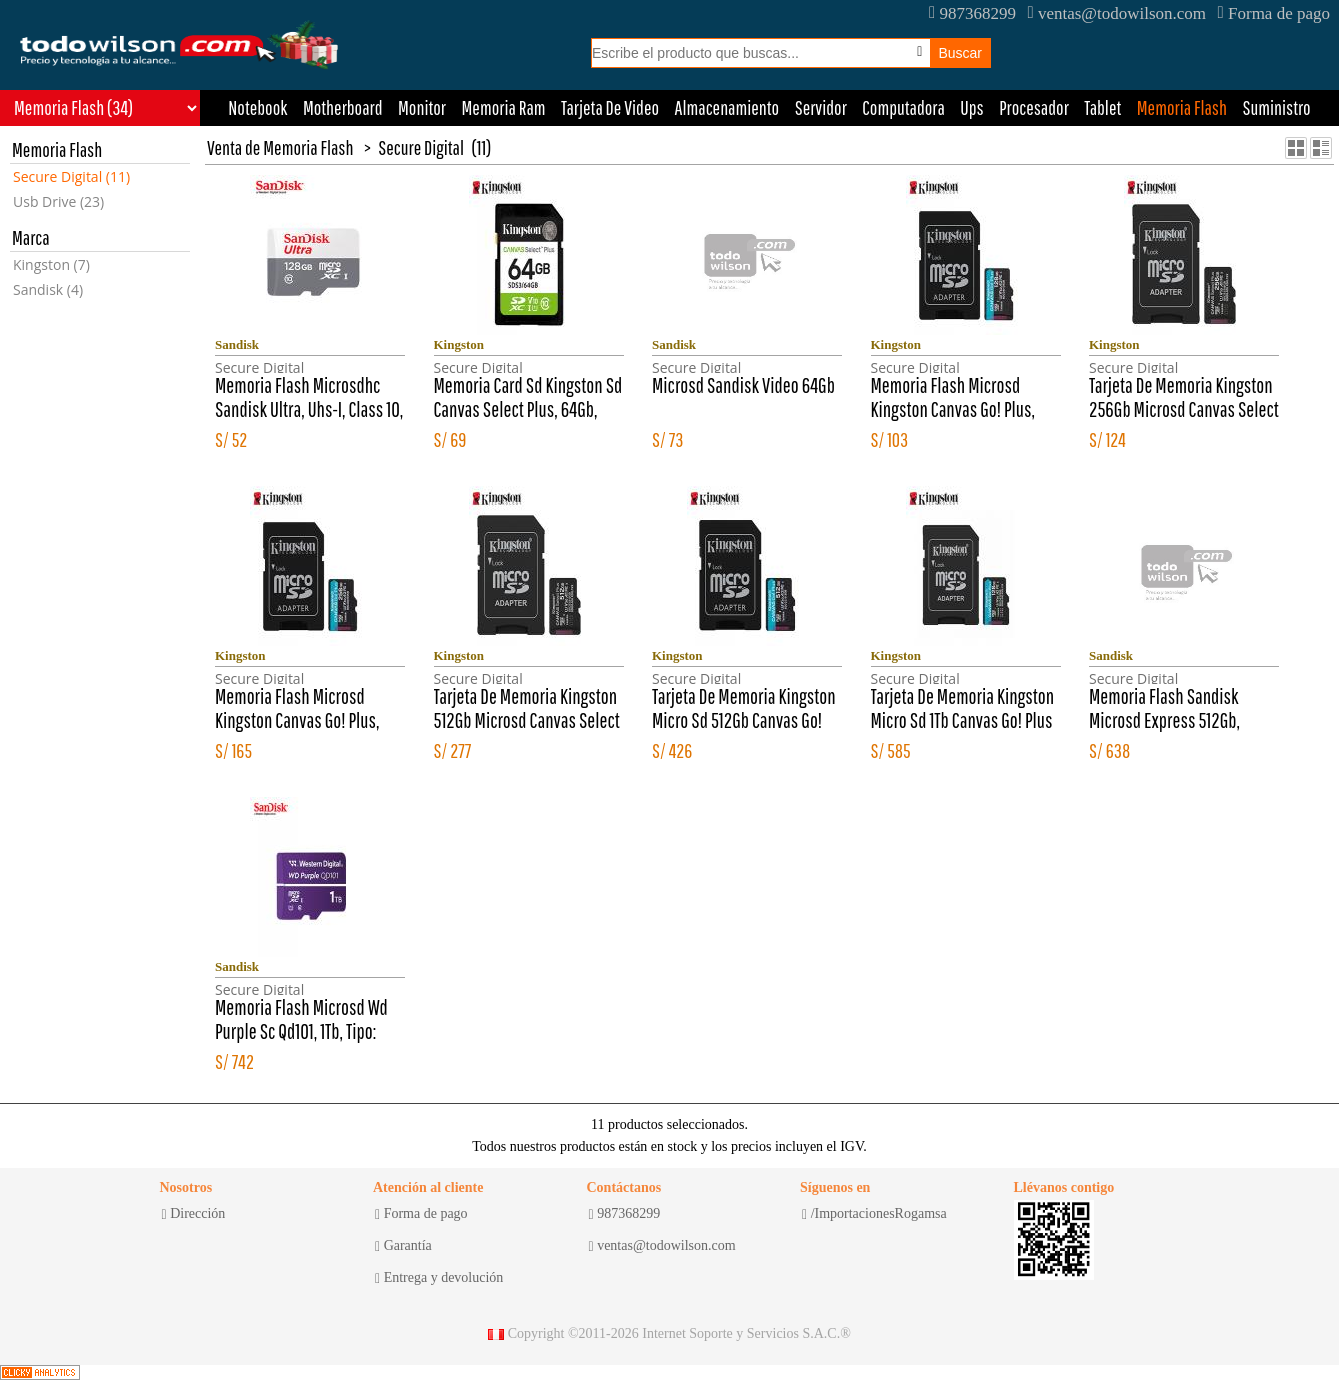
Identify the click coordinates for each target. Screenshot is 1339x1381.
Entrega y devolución (439, 1278)
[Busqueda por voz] (919, 52)
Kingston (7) (51, 264)
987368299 (972, 13)
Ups (971, 107)
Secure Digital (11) (71, 176)
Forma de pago (1274, 13)
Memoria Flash (1182, 107)
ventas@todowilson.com (1116, 13)
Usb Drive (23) (58, 201)
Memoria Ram (504, 107)
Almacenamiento (727, 107)
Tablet (1102, 107)
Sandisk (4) (48, 289)
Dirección (194, 1214)
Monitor (422, 107)
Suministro (1276, 107)
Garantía (403, 1246)
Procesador (1034, 107)
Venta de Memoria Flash (280, 147)
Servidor (821, 107)
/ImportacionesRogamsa (874, 1214)
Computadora (903, 107)
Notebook (257, 107)
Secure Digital (421, 147)
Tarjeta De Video (610, 107)
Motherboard (343, 107)
